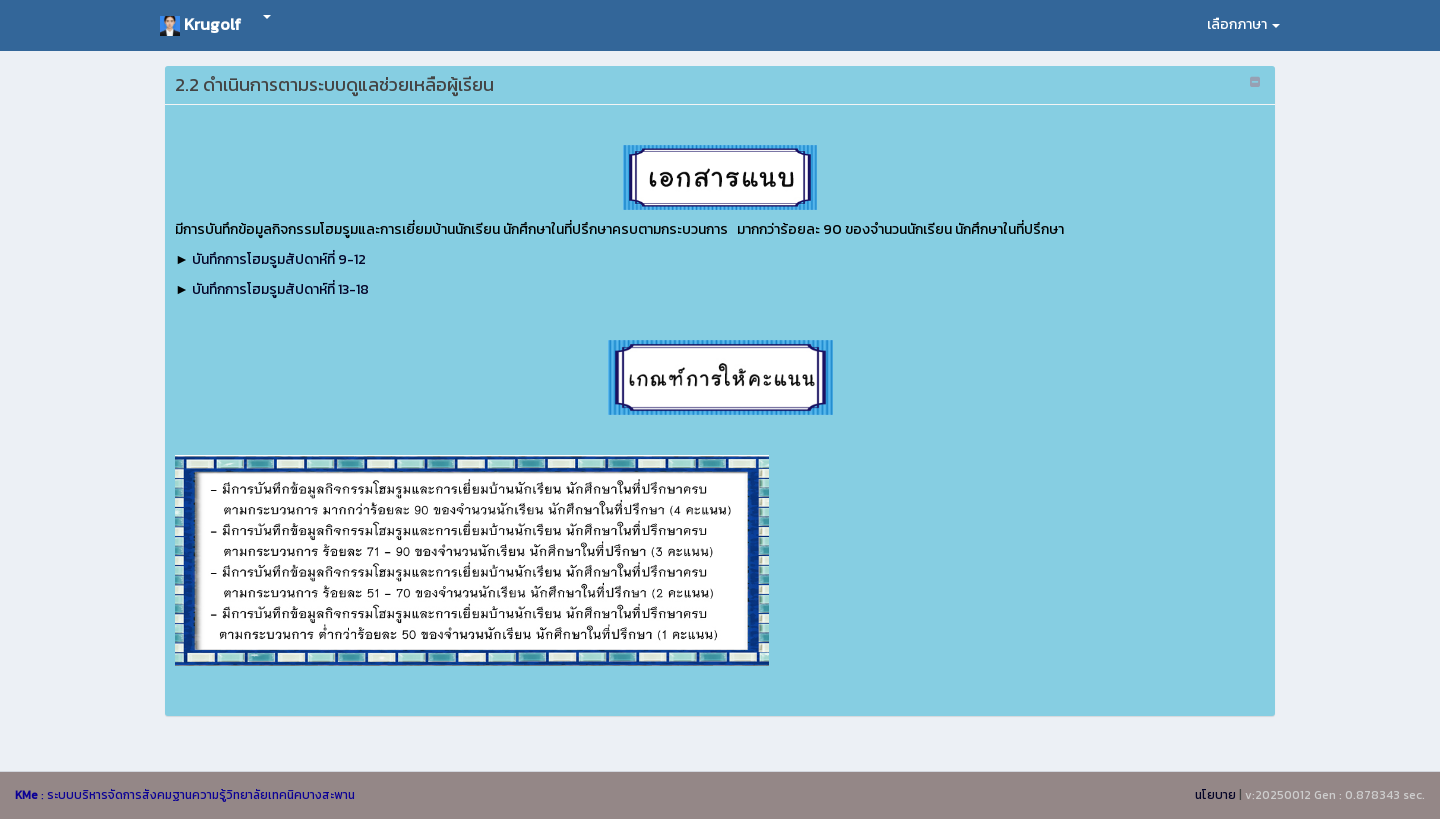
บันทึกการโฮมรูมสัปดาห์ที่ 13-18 (280, 289)
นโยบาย (1215, 795)
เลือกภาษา (1243, 24)
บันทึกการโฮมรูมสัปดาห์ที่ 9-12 (279, 259)
